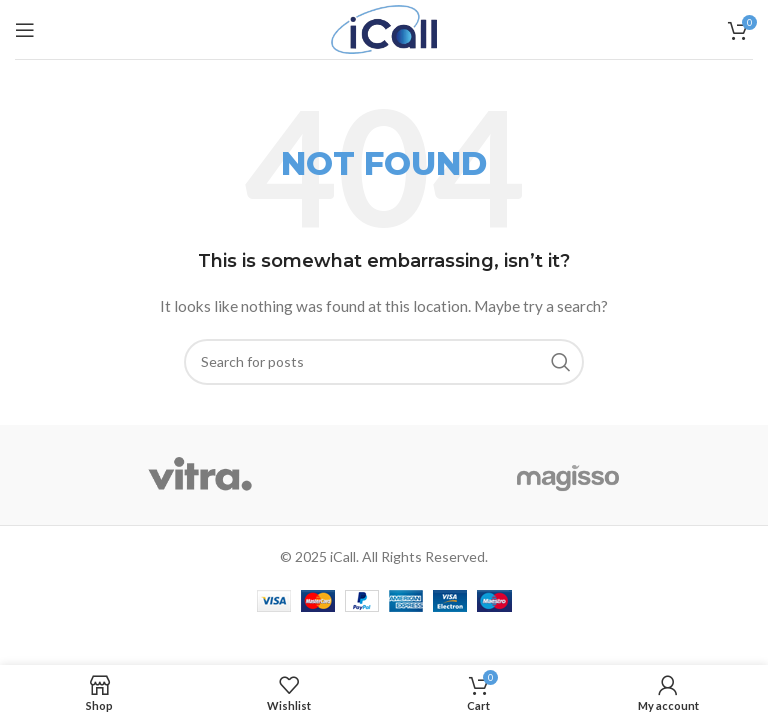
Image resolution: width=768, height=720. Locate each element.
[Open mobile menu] (25, 30)
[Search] (384, 362)
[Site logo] (384, 27)
